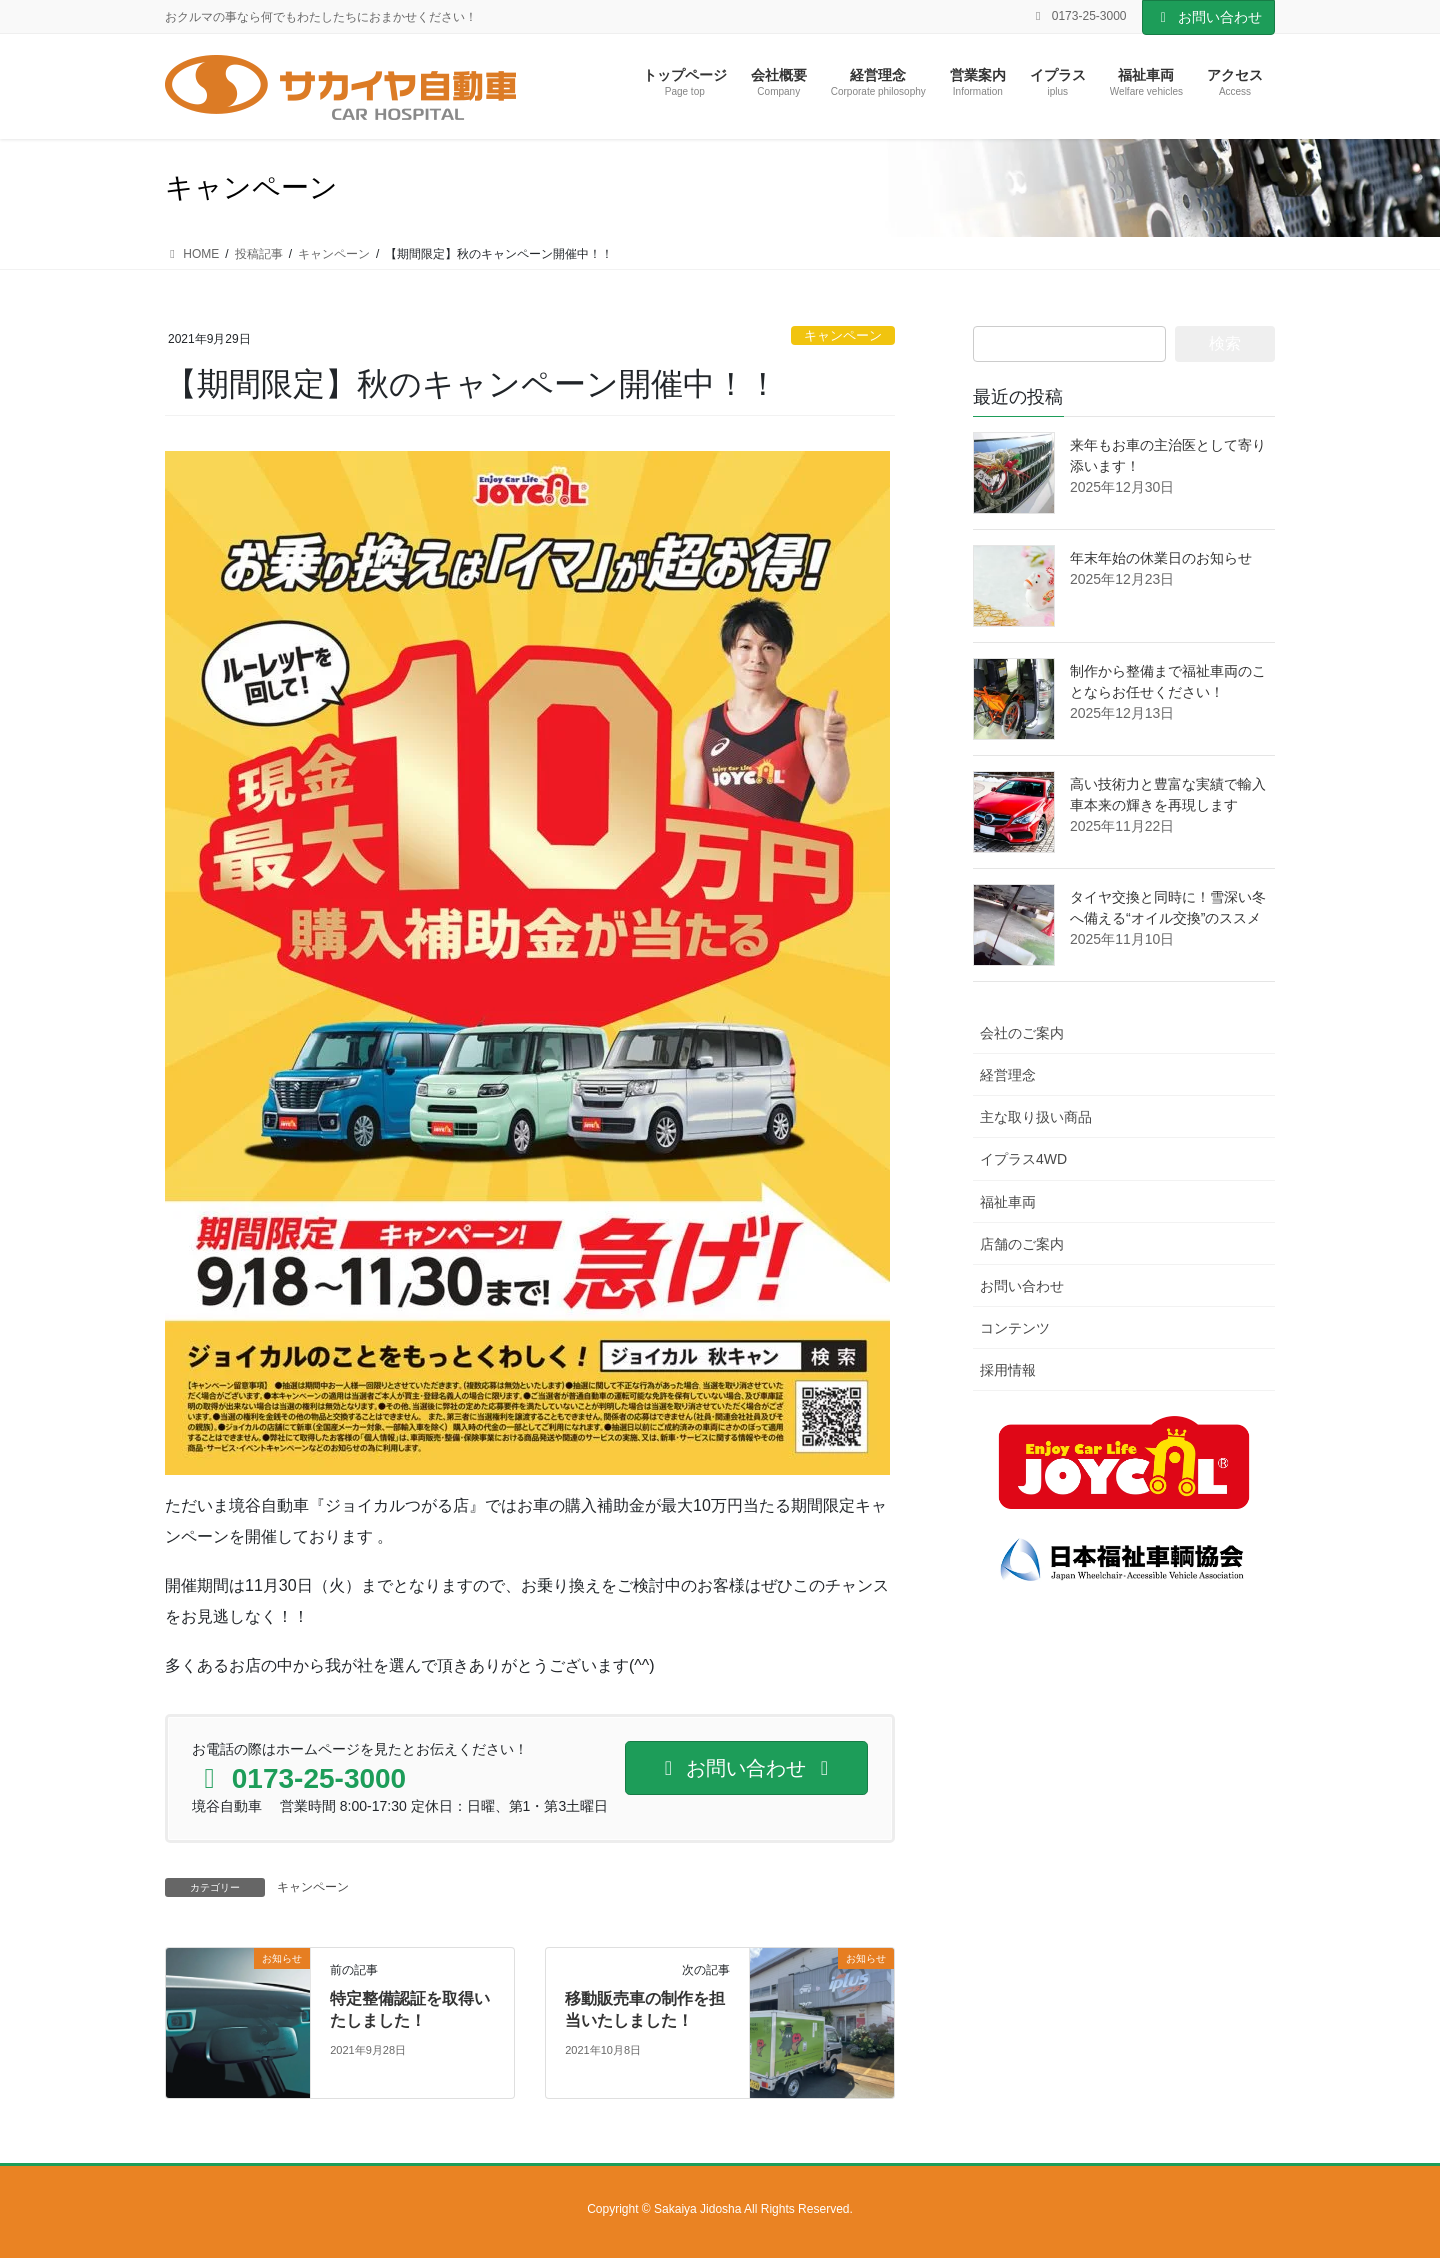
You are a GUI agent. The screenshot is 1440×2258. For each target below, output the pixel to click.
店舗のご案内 (1022, 1244)
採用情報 (1008, 1370)
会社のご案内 (1022, 1033)
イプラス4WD (1023, 1159)
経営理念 (1008, 1075)
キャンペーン (843, 335)
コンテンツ (1015, 1328)
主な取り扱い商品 (1036, 1117)
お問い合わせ (1209, 17)
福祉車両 (1008, 1202)
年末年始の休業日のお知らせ (1161, 558)
